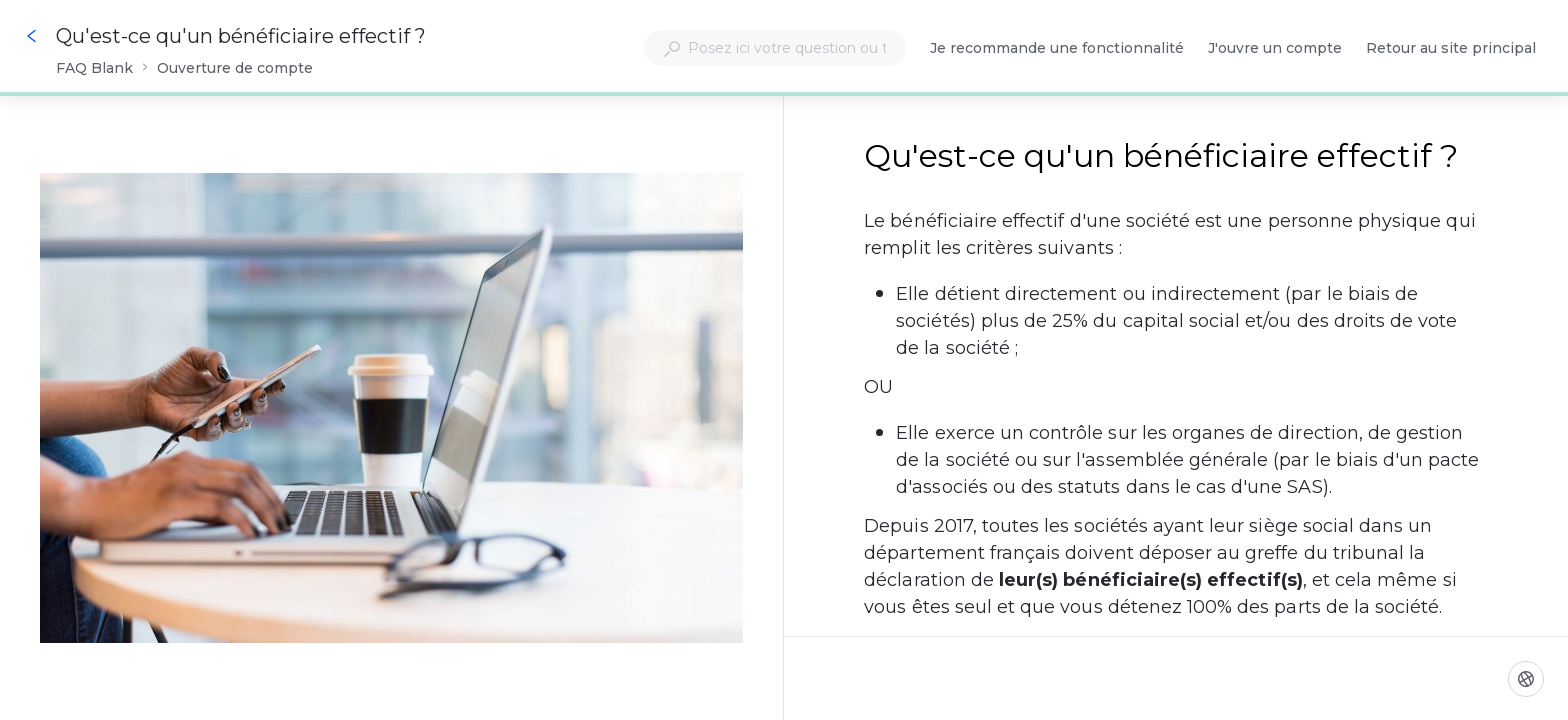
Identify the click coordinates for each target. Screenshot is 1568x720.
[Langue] (1526, 679)
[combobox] (775, 48)
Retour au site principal (1451, 49)
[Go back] (32, 36)
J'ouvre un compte (1275, 49)
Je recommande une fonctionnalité (1057, 49)
